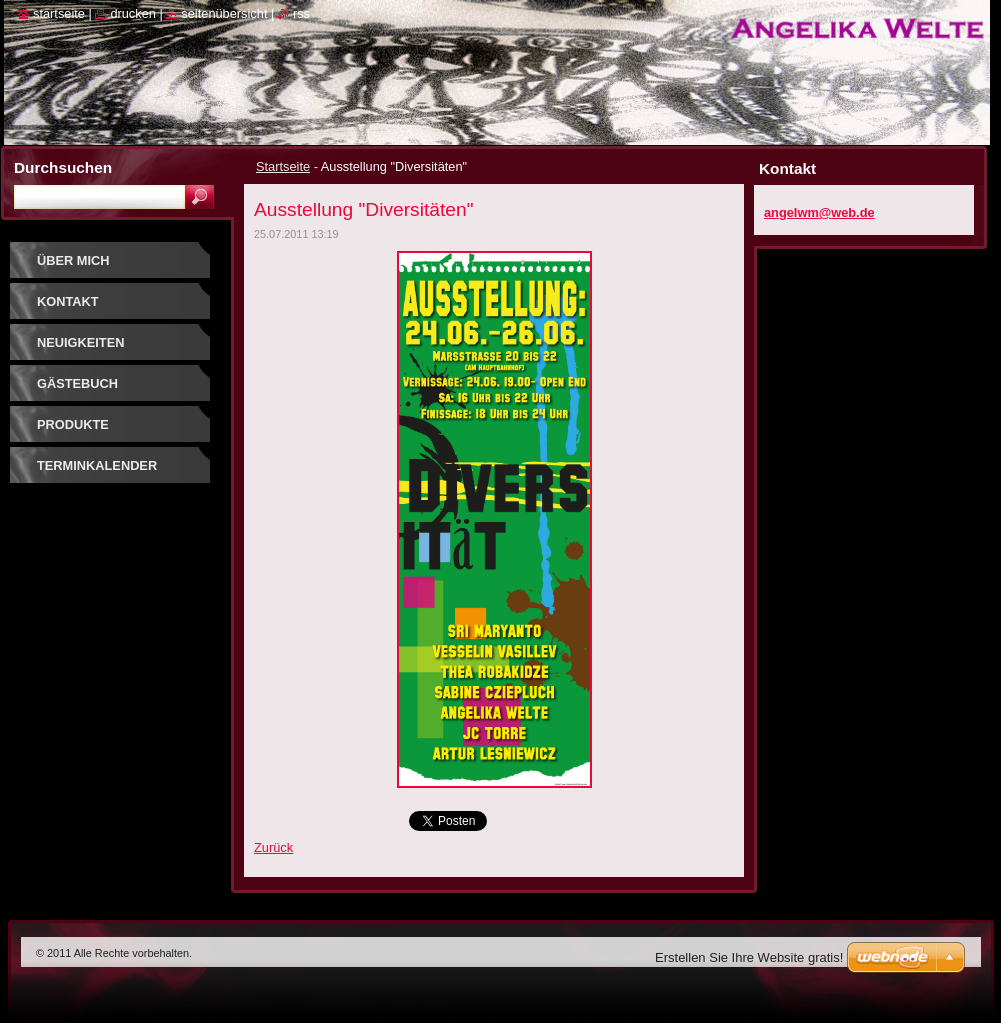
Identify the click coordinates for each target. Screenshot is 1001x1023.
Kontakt (68, 301)
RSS (301, 13)
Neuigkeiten (80, 342)
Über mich (73, 260)
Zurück (273, 847)
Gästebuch (77, 383)
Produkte (73, 424)
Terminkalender (97, 465)
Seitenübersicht (224, 13)
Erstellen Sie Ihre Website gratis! (749, 957)
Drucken (133, 13)
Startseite (283, 166)
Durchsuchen (63, 167)
